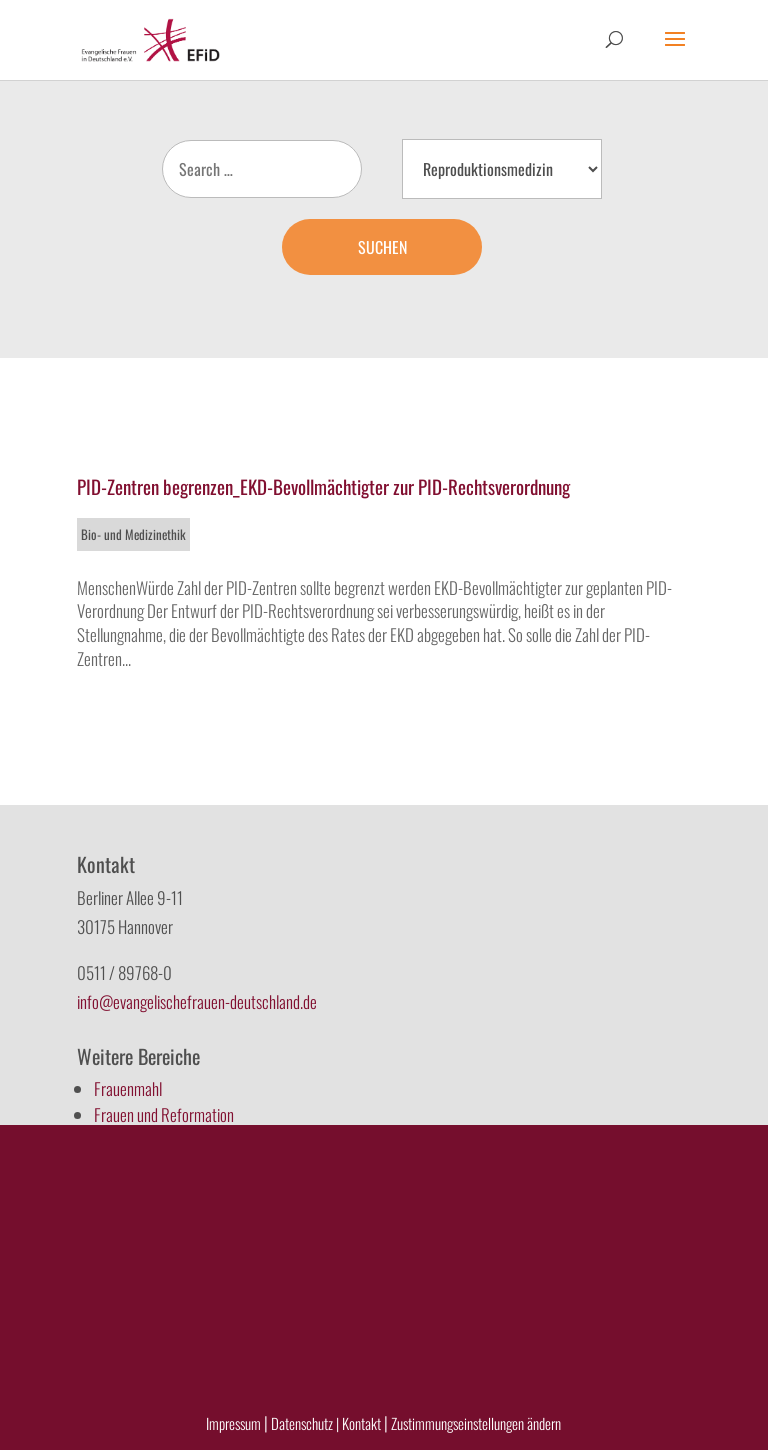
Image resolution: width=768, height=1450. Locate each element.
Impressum (233, 1423)
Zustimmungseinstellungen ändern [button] (476, 1423)
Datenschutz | (305, 1423)
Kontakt (363, 1423)
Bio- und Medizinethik (133, 534)
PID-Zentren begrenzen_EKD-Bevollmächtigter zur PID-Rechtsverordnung (323, 486)
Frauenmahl (128, 1088)
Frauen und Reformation (164, 1114)
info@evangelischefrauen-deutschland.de (197, 1001)
